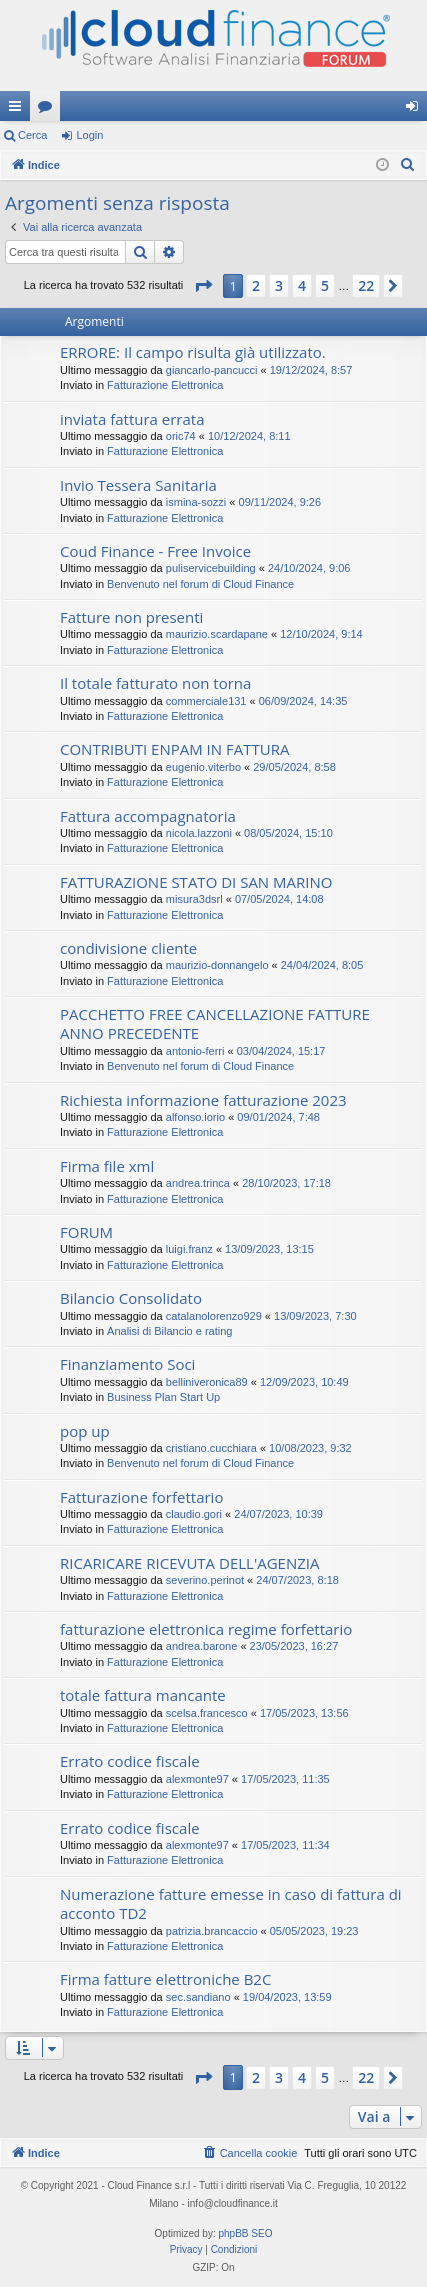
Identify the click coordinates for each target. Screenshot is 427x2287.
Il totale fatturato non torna (155, 683)
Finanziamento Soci (127, 1364)
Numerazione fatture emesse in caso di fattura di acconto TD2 (231, 1903)
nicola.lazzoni (199, 833)
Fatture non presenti (131, 617)
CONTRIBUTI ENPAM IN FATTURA (174, 749)
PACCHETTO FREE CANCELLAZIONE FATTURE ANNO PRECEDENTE (215, 1023)
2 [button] (256, 285)
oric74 (181, 436)
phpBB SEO (246, 2233)
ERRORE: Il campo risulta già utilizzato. (193, 352)
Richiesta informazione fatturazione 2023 (203, 1100)
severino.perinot (205, 1580)
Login (89, 135)
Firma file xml (107, 1166)
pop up (85, 1431)
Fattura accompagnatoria (148, 816)
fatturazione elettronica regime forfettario (206, 1629)
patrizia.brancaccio (212, 1931)
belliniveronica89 (207, 1382)
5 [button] (325, 285)
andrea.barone (202, 1646)
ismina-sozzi (196, 502)
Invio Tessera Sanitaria (138, 485)
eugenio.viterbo (203, 767)
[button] (203, 286)
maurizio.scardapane (217, 634)
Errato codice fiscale (130, 1761)
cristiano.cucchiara (211, 1448)
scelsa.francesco (207, 1713)
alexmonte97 (197, 1779)
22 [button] (366, 285)
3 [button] (279, 285)
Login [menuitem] (416, 110)
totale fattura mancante (143, 1695)
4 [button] (302, 285)
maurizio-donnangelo (217, 965)
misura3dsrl (194, 899)
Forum (49, 110)
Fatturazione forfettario (141, 1497)
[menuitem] (408, 165)
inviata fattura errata (132, 419)
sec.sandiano (198, 1997)
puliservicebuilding (211, 568)
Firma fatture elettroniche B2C (165, 1979)
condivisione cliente (128, 948)
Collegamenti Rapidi (19, 110)
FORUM (86, 1232)
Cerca (32, 135)
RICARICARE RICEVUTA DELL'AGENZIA (189, 1563)
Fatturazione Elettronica (165, 385)
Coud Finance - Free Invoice (155, 551)
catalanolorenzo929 (214, 1316)
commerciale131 (206, 701)
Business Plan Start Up (163, 1397)
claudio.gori (194, 1514)
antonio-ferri (195, 1051)
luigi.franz (189, 1249)
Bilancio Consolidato (131, 1298)
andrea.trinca (198, 1183)
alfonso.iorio (195, 1117)
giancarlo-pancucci (212, 370)
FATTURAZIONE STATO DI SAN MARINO (196, 882)
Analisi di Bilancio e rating (169, 1331)
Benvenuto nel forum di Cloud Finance (200, 584)
